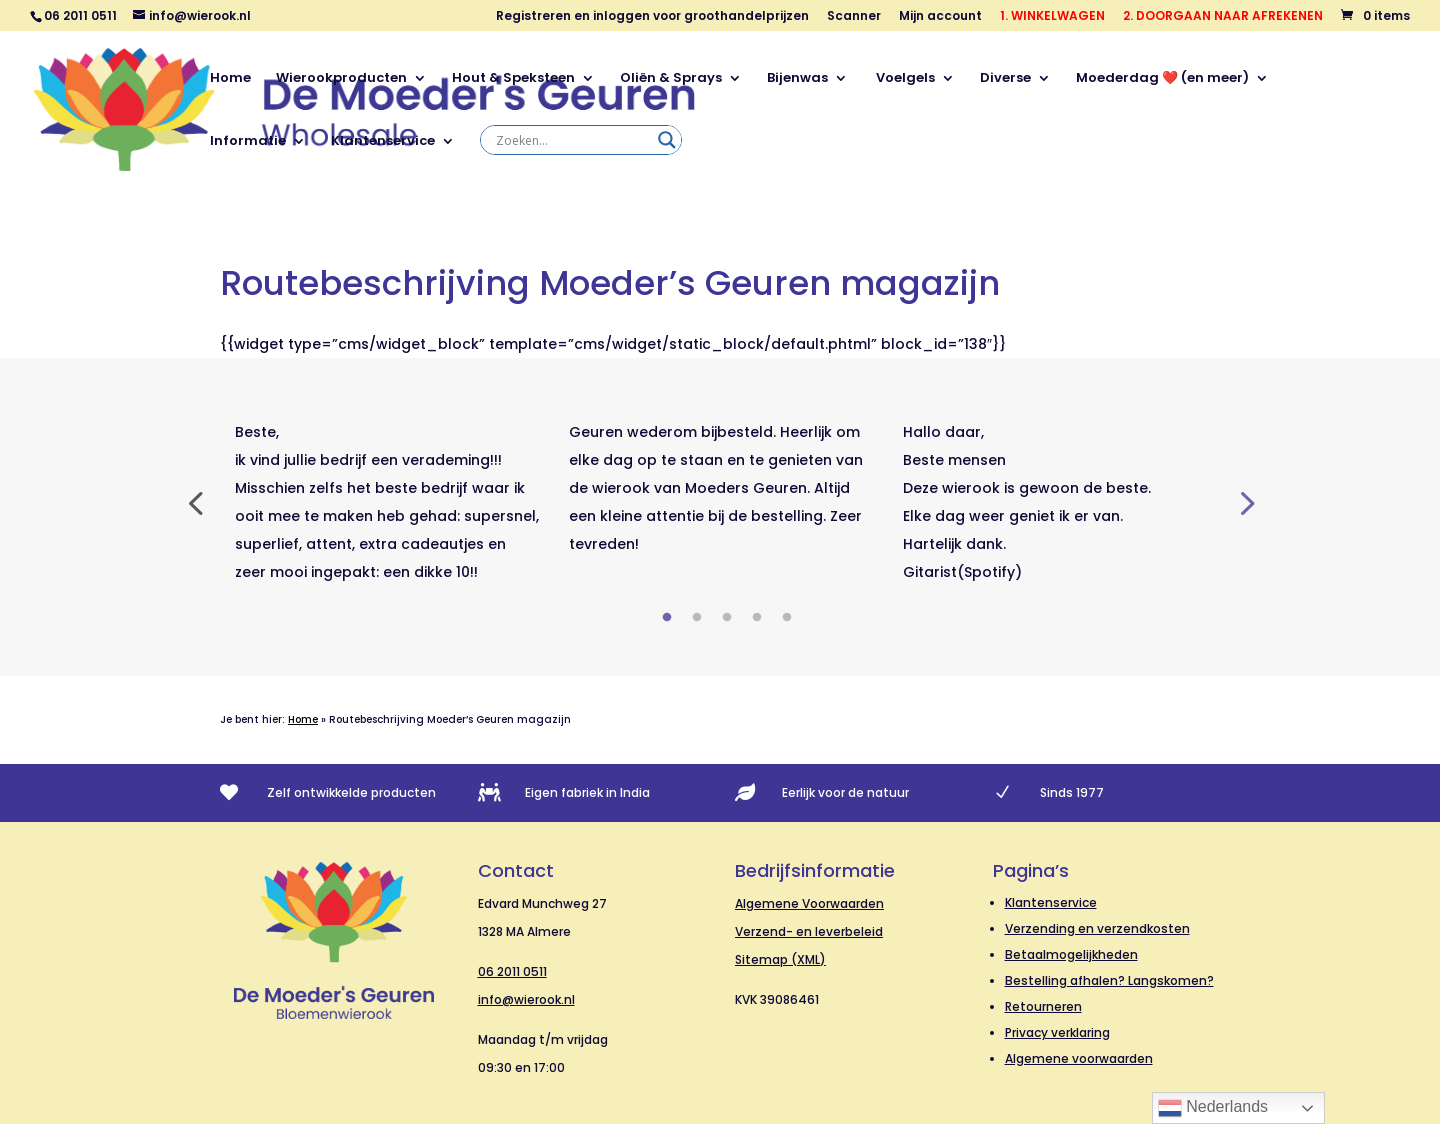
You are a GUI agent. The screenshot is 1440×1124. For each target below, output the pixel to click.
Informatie (248, 142)
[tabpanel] (387, 502)
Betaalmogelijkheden (1071, 954)
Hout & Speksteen (513, 79)
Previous (195, 502)
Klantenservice (383, 142)
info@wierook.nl (526, 999)
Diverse (1005, 79)
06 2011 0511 (512, 971)
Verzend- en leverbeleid (809, 931)
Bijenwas (797, 79)
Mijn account (940, 17)
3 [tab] (727, 618)
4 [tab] (757, 618)
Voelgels (904, 79)
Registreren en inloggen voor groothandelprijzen (652, 17)
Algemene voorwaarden (1079, 1058)
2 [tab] (697, 618)
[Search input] (572, 140)
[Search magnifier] (667, 140)
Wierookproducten (341, 79)
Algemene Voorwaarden (809, 903)
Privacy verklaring (1057, 1032)
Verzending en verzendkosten (1097, 928)
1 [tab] (667, 618)
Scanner (854, 17)
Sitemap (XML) (780, 959)
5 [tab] (787, 618)
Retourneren (1043, 1006)
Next (1245, 502)
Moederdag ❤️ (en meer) (1162, 79)
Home (230, 79)
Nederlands (1213, 1108)
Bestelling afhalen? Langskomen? (1109, 980)
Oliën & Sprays (671, 79)
